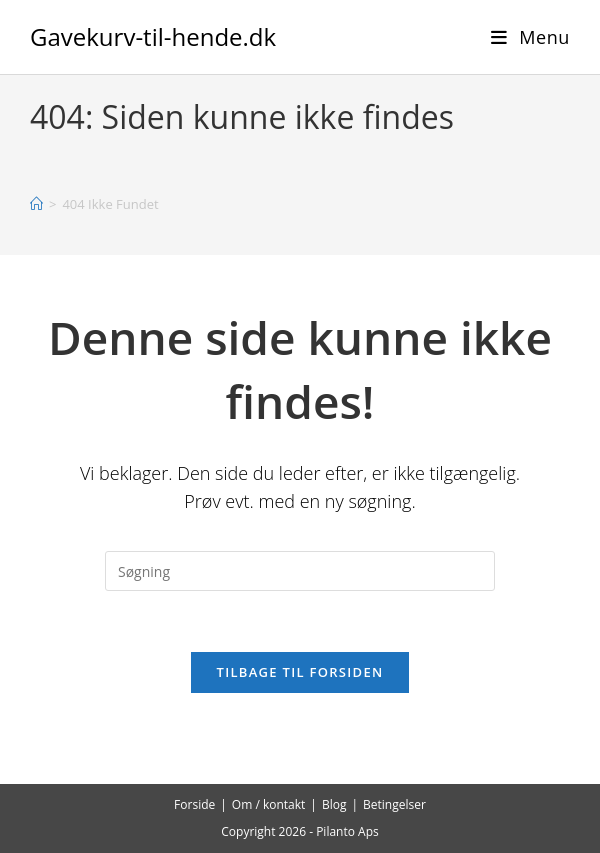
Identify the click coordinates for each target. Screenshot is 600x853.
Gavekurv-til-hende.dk (153, 36)
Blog (334, 804)
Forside (194, 804)
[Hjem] (36, 204)
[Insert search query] (300, 571)
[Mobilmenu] (530, 37)
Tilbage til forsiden (300, 672)
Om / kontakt (269, 804)
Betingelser (394, 804)
